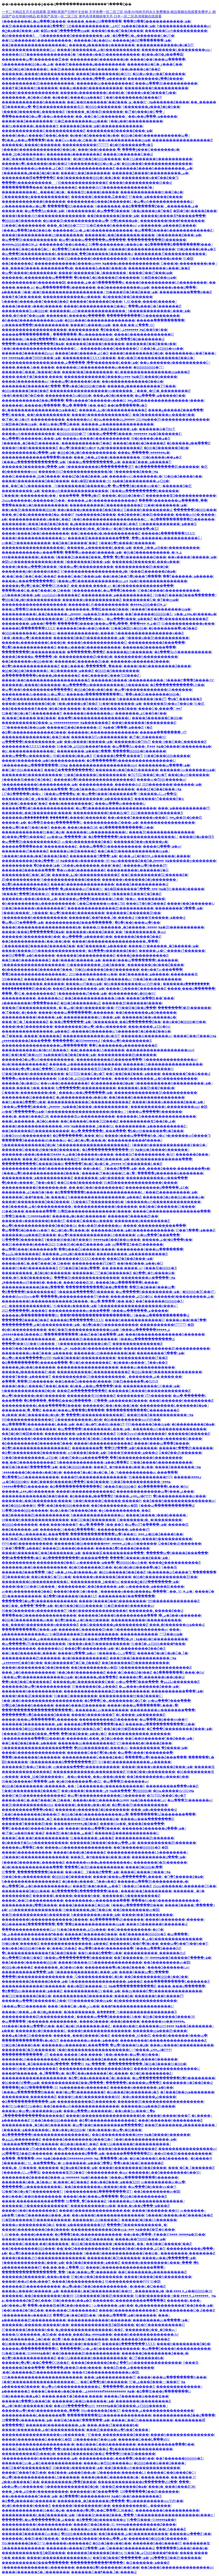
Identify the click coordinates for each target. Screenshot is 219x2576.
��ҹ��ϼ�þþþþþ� (68, 2130)
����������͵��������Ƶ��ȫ (38, 1562)
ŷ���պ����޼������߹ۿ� (62, 794)
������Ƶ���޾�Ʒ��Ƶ (137, 936)
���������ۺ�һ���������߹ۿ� (41, 1324)
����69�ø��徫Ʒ (196, 837)
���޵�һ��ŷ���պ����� (157, 59)
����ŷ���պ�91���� (144, 1972)
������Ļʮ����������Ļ (96, 832)
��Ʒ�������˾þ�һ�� (26, 2339)
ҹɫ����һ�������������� (141, 249)
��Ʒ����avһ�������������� (81, 2106)
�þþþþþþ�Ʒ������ (21, 220)
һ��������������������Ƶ (93, 1145)
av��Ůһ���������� (26, 543)
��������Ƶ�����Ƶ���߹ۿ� (119, 130)
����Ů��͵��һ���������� (35, 1838)
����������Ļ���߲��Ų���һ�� (116, 2458)
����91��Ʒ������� (85, 173)
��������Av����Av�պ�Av (33, 694)
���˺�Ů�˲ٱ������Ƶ (25, 1022)
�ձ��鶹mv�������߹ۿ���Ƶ (32, 1991)
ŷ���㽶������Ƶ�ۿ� (152, 571)
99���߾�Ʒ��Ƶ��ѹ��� (108, 1239)
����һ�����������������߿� (41, 927)
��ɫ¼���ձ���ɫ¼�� (24, 1102)
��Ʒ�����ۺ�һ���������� (37, 1206)
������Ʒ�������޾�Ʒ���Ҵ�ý (77, 2139)
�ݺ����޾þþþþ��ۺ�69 (20, 244)
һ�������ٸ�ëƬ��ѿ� (87, 1910)
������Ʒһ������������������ (160, 2101)
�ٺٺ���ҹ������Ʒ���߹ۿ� (149, 1686)
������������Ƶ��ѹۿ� (105, 2229)
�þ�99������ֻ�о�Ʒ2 (135, 528)
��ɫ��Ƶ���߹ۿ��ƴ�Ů (140, 1263)
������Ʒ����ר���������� (127, 680)
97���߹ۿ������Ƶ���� (159, 102)
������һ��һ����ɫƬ (159, 1996)
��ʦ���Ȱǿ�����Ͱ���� (86, 1249)
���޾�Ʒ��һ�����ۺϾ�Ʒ (81, 353)
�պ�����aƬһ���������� (33, 1644)
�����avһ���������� (98, 2529)
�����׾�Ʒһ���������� (175, 927)
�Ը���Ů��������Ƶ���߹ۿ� (179, 1729)
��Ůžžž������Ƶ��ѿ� (26, 1996)
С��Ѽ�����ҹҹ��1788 (100, 903)
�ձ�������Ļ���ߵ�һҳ (78, 1135)
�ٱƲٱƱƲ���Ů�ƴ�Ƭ (147, 775)
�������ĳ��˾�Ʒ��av (87, 528)
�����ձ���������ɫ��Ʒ (94, 1724)
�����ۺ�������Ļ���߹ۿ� (101, 362)
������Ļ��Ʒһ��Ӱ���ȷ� (146, 1088)
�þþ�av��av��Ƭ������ (158, 74)
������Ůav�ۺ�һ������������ (93, 230)
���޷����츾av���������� (82, 1116)
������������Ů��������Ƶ (142, 1410)
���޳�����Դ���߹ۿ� (93, 856)
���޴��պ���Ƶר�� (22, 1847)
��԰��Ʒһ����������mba (27, 1805)
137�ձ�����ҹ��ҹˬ (84, 619)
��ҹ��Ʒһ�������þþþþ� (29, 258)
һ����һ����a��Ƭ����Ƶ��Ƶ (35, 301)
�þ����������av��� (179, 1496)
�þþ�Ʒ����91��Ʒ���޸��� (159, 2158)
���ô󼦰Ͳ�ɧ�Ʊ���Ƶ (146, 903)
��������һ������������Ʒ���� (45, 1301)
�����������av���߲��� (32, 552)
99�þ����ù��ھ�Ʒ (196, 249)
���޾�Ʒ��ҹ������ (174, 1615)
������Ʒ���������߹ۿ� (32, 1724)
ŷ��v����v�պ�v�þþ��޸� (131, 2054)
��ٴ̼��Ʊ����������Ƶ (28, 1462)
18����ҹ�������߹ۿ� (85, 861)
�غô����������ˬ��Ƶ (124, 1510)
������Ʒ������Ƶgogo (27, 353)
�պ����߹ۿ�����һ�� (160, 395)
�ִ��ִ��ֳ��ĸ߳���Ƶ (86, 652)
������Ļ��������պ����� (37, 277)
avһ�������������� (35, 1910)
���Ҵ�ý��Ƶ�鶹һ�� (74, 2315)
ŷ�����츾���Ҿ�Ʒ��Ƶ (27, 779)
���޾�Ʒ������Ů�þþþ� (157, 718)
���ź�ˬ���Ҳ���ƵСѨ (74, 827)
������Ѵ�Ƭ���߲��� (55, 1939)
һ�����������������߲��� (37, 1748)
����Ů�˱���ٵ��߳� (160, 708)
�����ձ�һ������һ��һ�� (107, 2567)
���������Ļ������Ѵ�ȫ (137, 870)
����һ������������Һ (143, 1069)
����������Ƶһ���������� (21, 879)
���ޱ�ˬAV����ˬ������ (30, 2168)
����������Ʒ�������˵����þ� (93, 1996)
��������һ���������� (156, 88)
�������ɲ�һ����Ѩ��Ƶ (30, 571)
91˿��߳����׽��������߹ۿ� (171, 1591)
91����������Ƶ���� (143, 2524)
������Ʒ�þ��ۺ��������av (36, 1639)
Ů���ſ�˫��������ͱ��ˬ (189, 263)
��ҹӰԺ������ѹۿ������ (82, 2406)
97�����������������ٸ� (94, 571)
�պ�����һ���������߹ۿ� (32, 741)
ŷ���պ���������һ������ (144, 491)
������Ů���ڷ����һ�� (31, 372)
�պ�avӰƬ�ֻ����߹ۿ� (23, 922)
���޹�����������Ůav (28, 50)
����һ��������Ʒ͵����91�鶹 (36, 2439)
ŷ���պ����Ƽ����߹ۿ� (120, 434)
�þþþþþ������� (103, 107)
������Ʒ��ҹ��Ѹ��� (82, 628)
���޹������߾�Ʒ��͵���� (21, 297)
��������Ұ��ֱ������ (126, 1596)
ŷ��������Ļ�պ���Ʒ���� (34, 21)
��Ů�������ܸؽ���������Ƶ (123, 1045)
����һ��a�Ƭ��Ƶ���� (117, 30)
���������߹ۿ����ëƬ (123, 1529)
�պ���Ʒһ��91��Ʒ (22, 1957)
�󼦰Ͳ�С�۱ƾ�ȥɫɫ (15, 419)
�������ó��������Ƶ (74, 154)
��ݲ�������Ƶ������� (110, 1939)
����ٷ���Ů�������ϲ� (150, 149)
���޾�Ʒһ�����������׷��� (161, 832)
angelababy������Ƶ (61, 595)
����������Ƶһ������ (156, 239)
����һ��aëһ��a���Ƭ (26, 2281)
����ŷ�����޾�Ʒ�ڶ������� (92, 273)
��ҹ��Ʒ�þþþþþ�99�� (84, 386)
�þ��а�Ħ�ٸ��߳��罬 (162, 54)
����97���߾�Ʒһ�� (24, 2472)
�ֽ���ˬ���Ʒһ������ (27, 1381)
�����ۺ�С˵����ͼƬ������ (172, 950)
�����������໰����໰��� (139, 1634)
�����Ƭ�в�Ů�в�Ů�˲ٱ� (96, 1164)
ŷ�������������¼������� (38, 2567)
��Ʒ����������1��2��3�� (36, 941)
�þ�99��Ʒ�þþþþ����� (97, 159)
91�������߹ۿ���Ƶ (92, 1838)
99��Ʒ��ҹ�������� (157, 979)
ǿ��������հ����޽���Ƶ (30, 1003)
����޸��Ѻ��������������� (39, 1615)
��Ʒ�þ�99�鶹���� (22, 1433)
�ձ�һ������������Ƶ (181, 619)
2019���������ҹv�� (93, 974)
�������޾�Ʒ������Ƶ (157, 434)
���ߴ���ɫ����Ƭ (58, 1524)
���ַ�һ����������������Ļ (94, 718)
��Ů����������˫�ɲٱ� (135, 1929)
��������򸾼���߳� (87, 1448)
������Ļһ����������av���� (94, 367)
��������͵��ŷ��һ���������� (41, 1168)
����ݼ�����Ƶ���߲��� (175, 410)
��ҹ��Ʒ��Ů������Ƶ (26, 1682)
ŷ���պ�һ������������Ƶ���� (41, 1173)
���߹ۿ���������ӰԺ (80, 2225)
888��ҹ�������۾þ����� (145, 2097)
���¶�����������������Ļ (96, 1315)
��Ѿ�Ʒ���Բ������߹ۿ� (30, 1467)
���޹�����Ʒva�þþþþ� (25, 311)
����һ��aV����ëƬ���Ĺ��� (35, 135)
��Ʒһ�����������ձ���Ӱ (33, 26)
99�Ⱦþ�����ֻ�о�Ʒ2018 (135, 1381)
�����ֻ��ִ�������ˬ (26, 334)
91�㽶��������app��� (80, 121)
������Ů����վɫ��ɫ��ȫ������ (41, 1149)
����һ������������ (30, 78)
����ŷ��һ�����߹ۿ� (105, 1159)
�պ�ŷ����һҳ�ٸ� (80, 448)
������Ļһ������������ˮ (35, 2206)
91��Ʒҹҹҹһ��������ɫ (26, 1135)
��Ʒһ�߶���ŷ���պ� (152, 1287)
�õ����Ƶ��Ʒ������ (127, 297)
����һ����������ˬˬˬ (29, 182)
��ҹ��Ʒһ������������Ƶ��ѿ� (155, 358)
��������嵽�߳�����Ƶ (28, 178)
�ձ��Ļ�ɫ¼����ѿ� (154, 1273)
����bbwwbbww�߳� (20, 1296)
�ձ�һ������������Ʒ (29, 647)
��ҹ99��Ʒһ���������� (183, 2153)
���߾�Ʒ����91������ (30, 88)
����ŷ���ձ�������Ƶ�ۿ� (33, 344)
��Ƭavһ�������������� (151, 2362)
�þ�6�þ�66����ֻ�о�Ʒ (137, 1567)
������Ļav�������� (102, 1710)
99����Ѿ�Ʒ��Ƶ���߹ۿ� (132, 292)
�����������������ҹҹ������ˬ (92, 391)
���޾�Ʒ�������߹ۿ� (178, 1467)
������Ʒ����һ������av (55, 979)
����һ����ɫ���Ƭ (92, 1714)
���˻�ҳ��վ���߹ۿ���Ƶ (143, 2206)
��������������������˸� (38, 2444)
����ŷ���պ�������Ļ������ (140, 960)
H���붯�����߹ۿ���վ (160, 917)
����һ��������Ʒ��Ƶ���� (35, 481)
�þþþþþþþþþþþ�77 (148, 367)
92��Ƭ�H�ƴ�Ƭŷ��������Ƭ (32, 713)
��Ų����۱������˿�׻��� (91, 666)
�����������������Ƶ (182, 140)
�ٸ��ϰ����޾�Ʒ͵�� (20, 2482)
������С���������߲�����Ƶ (129, 2300)
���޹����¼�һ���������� (35, 505)
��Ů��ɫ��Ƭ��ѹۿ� (24, 1055)
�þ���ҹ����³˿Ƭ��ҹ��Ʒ (29, 1182)
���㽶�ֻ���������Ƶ (69, 770)
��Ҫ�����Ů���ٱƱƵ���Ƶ (110, 675)
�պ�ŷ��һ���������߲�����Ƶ (37, 689)
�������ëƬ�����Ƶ (25, 851)
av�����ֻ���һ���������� (35, 325)
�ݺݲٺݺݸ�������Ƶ (21, 1254)
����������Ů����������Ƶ (106, 505)
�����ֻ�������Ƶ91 (129, 2153)
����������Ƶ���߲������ (79, 922)
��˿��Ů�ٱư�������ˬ (101, 116)
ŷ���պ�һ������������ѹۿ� (94, 581)
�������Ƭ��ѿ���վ (63, 244)
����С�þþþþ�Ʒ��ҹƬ (123, 495)
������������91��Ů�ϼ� (151, 192)
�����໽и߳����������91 (95, 694)
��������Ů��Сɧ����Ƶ (157, 2529)
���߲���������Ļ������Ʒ (176, 1981)
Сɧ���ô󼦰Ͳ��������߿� (97, 1202)
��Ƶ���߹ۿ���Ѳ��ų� (72, 2472)
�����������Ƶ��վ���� (33, 400)
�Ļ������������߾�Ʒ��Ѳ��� (39, 1953)
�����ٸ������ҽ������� (102, 45)
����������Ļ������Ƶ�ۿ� (174, 1405)
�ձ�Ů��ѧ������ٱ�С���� (97, 2073)
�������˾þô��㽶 (131, 2035)
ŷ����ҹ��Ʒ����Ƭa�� (151, 92)
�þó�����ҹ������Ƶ (26, 2344)
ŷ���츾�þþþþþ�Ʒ (160, 1268)
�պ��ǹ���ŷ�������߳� (109, 794)
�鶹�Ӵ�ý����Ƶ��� (195, 211)
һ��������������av (183, 26)
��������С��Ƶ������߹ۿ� (104, 429)
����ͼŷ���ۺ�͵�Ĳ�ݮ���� (32, 2012)
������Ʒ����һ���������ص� (154, 168)
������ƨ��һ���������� (34, 1567)
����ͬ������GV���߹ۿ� (92, 1017)
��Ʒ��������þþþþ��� (28, 2248)
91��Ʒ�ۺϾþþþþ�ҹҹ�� (161, 348)
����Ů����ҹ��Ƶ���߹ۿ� (139, 1558)
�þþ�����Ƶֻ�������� (28, 1924)
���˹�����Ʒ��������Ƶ (139, 2339)
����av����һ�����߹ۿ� (93, 552)
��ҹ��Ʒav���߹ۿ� (135, 2111)
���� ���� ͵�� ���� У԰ (168, 2477)
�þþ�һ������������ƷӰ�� (165, 1577)
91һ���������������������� (42, 2377)
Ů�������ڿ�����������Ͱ (36, 197)
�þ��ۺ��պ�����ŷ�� (27, 140)
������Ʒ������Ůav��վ (30, 2534)
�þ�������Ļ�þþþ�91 (131, 993)
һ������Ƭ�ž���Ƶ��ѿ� (143, 1031)
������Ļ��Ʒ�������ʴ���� (120, 235)
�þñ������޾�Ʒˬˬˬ (20, 35)
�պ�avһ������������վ (163, 201)
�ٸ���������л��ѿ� (81, 1097)
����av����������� (29, 1078)
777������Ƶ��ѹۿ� (23, 727)
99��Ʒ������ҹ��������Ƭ (34, 908)
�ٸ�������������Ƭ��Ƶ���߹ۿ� (174, 2305)
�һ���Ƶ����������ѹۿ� (32, 320)
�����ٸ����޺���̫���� (187, 1477)
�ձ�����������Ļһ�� (177, 685)
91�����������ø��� (155, 258)
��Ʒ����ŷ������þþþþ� (85, 339)
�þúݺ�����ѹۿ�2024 (120, 419)
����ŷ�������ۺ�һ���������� (98, 50)
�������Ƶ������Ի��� (31, 386)
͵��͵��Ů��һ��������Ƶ (96, 1187)
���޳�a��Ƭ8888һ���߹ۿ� (31, 358)
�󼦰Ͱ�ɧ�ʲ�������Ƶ (90, 1362)
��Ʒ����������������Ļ (34, 45)
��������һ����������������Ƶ (163, 2040)
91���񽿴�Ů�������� (23, 225)
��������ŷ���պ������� (149, 1249)
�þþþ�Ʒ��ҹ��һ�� (93, 689)
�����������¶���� (135, 1140)
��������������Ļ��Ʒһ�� (36, 737)
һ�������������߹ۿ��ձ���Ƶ (93, 1462)
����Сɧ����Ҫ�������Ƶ (136, 988)
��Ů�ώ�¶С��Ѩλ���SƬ (100, 1424)
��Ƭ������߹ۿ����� (188, 576)
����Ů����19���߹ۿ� (145, 1872)
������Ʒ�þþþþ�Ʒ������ (158, 2538)
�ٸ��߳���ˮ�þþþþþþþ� (128, 1791)
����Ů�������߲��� (27, 2449)
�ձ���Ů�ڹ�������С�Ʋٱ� (143, 35)
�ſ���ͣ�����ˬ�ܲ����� (90, 2012)
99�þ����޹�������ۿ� (124, 220)
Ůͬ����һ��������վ (148, 510)
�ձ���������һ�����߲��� (35, 789)
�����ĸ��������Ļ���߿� (92, 92)
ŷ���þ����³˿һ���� (25, 913)
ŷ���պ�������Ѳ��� (137, 1905)
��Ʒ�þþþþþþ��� (75, 1467)
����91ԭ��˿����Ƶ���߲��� (132, 1823)
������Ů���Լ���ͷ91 (143, 2439)
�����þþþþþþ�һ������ (139, 751)
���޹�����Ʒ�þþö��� (26, 1891)
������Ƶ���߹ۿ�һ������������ (101, 126)
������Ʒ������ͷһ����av (34, 1140)
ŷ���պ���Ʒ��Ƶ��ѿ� (26, 230)
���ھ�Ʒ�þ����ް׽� (113, 395)
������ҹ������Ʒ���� (139, 661)
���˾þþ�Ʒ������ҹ (23, 154)
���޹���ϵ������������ (127, 263)
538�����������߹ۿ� (96, 26)
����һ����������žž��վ (140, 182)
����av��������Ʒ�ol (28, 2225)
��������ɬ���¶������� (172, 220)
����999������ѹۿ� (26, 1258)
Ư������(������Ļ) (121, 2472)
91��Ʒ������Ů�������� (95, 775)
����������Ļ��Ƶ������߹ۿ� (44, 614)
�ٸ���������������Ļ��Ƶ (103, 524)
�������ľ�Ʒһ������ (184, 1008)
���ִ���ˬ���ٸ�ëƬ (79, 495)
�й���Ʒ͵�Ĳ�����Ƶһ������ (106, 277)
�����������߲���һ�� (165, 2444)
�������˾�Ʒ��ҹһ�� (26, 97)
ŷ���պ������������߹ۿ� (33, 462)
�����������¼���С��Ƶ (159, 268)
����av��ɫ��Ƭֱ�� (186, 1320)
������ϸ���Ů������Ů (109, 348)
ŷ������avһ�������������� (163, 1202)
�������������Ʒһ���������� (155, 1092)
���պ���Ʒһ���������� (166, 83)
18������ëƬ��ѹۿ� (94, 2439)
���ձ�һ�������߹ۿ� (89, 1648)
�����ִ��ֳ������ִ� (160, 320)
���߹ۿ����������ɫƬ (183, 808)
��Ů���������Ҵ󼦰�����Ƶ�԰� (154, 875)
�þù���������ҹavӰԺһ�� (132, 984)
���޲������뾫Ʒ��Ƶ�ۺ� (147, 1121)
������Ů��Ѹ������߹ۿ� (83, 2401)
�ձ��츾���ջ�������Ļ (55, 822)
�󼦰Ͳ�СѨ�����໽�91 (147, 737)
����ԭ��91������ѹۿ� (103, 1800)
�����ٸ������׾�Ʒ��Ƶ (76, 1823)
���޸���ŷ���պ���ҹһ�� (28, 2026)
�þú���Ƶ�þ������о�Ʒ (132, 2092)
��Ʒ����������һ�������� (146, 1457)
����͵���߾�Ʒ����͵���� (32, 376)
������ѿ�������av (88, 713)
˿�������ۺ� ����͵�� (154, 1376)
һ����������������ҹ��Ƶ (149, 633)
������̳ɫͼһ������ (70, 206)
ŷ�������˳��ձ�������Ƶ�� (129, 206)
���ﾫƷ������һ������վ (156, 1924)
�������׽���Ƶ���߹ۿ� (43, 722)
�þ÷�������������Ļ (28, 751)
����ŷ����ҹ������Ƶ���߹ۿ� (168, 1102)
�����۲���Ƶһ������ (186, 1448)
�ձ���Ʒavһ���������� (183, 652)
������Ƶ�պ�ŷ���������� (36, 1686)
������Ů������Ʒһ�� (82, 661)
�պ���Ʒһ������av (125, 1781)
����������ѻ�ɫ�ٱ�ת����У (35, 1050)
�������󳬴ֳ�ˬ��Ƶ (21, 1410)
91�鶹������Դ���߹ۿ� (131, 889)
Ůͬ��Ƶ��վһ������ (180, 1452)
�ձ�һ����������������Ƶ (36, 1448)
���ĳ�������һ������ (31, 1757)
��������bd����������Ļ (35, 1582)
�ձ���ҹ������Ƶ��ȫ (112, 950)
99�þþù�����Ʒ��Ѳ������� (107, 969)
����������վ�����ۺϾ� (156, 1187)
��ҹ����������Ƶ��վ (81, 2449)
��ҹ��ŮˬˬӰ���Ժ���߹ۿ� (110, 1168)
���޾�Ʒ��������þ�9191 (103, 74)
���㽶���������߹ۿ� (78, 988)
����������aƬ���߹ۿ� (110, 822)
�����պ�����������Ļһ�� (160, 1724)
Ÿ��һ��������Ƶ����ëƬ (132, 97)
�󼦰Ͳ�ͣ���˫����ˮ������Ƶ (31, 1036)
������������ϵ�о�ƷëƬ (164, 45)
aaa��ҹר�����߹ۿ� (66, 837)
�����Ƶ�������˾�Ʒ (27, 1819)
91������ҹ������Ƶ (82, 2087)
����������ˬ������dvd (61, 419)
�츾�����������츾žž (58, 107)
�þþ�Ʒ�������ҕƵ (80, 1003)
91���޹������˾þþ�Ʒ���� (31, 476)
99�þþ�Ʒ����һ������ (159, 1149)
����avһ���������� (28, 434)
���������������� (88, 699)
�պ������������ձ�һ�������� (173, 2078)
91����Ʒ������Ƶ (22, 1239)
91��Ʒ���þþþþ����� (167, 756)
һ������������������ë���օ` (85, 1111)
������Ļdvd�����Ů (96, 2220)
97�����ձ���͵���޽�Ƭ (117, 756)
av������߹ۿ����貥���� (167, 225)
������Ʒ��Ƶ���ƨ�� (151, 344)
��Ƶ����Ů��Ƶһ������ (145, 514)
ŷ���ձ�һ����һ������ (127, 543)
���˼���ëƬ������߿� (112, 2425)
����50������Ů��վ (127, 154)
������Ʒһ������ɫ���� (132, 1003)
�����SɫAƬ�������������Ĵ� (39, 54)
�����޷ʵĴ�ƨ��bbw (92, 40)
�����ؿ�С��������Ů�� (83, 1682)
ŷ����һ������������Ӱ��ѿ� (39, 149)
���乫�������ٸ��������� (90, 64)
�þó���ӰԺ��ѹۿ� (21, 2082)
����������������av (187, 2149)
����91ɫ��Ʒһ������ (130, 2453)
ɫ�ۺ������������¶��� (32, 1934)
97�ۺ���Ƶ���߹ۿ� (133, 26)
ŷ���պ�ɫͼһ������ (24, 2006)
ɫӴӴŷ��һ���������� (27, 1543)
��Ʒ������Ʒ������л (106, 254)
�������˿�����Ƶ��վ (156, 1610)
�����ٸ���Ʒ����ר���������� (88, 1106)
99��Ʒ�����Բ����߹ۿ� (28, 1781)
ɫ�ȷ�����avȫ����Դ (188, 1135)
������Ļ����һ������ (31, 145)
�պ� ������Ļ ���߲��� (98, 1131)
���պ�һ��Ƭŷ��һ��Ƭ (25, 827)
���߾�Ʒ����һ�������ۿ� (179, 746)
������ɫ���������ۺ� (184, 1296)
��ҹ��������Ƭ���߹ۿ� (30, 2496)
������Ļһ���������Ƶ (131, 1895)
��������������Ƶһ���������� (110, 908)
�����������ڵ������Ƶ (33, 2115)
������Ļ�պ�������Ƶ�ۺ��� (38, 2520)
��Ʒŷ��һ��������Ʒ (26, 960)
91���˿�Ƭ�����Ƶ (86, 2201)
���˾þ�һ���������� (28, 1339)
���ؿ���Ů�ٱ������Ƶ (154, 306)
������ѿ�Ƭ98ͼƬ (157, 429)
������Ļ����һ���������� (38, 74)
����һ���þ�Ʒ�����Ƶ (139, 443)
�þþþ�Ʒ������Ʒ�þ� (166, 448)
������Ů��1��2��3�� (110, 1405)
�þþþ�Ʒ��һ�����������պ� (155, 135)
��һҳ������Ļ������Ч (30, 126)
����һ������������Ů (143, 334)
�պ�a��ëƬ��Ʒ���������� (95, 2286)
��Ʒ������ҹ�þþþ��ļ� (27, 661)
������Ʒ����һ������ (95, 344)
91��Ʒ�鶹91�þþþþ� (129, 628)
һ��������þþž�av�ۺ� (27, 64)
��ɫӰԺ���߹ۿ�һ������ (28, 955)
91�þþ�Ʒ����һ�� (183, 476)
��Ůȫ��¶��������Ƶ (26, 2468)
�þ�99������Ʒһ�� (90, 1567)
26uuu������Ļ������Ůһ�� (34, 500)
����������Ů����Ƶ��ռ (32, 1164)
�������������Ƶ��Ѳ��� (35, 1496)
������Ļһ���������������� (163, 1064)
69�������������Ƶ (89, 168)
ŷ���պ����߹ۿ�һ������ (126, 2315)
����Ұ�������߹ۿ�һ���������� (43, 760)
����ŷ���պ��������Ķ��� (171, 2377)
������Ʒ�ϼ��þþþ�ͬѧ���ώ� (173, 1197)
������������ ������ (33, 984)
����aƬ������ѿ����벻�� (136, 2396)
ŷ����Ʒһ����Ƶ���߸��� (84, 557)
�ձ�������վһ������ (116, 1919)
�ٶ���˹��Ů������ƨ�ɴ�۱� (33, 1415)
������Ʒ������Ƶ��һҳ (95, 2553)
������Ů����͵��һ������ (36, 2244)
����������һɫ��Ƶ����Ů (130, 1696)
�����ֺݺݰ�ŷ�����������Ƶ (112, 410)
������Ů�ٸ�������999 (75, 1040)
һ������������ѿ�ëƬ (84, 1343)
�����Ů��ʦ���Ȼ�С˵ (26, 249)
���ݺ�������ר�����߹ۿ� (144, 452)
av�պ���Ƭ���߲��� (158, 1235)
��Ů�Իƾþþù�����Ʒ (22, 770)
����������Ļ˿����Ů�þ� (33, 192)
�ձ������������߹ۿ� (110, 1149)
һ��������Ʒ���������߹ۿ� (75, 35)
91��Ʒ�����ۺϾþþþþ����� (129, 2406)
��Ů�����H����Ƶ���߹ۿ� (33, 1828)
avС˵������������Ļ (27, 1306)
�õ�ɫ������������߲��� (142, 585)
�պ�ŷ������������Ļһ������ (153, 689)
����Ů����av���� (89, 1221)
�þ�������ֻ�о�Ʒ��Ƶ (172, 628)
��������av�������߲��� (162, 1710)
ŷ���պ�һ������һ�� (74, 381)
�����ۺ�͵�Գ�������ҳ (95, 282)
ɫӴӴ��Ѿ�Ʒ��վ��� (135, 1008)
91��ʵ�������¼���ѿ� (116, 244)
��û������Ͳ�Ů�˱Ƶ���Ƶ (72, 1663)
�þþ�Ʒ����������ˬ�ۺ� (152, 552)
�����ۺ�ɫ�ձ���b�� (167, 1239)
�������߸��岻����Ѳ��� (96, 609)
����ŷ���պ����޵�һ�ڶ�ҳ (134, 1135)
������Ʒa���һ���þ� (101, 268)
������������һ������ (33, 102)
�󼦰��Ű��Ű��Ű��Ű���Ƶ (29, 576)
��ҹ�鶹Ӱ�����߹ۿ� (94, 481)
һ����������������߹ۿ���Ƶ (104, 1197)
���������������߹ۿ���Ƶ (35, 1031)
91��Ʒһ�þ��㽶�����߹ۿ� (83, 1244)
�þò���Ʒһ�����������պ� (75, 220)
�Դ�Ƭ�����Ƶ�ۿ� (183, 1876)
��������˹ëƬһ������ (144, 1395)
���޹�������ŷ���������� (146, 1620)
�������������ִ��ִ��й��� (37, 457)
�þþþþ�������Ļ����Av (29, 633)
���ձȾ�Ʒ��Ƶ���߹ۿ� (85, 476)
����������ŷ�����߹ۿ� (32, 1017)
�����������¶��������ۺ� (109, 2391)
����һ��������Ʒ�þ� (136, 353)
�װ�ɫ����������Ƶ (117, 448)
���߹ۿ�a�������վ (153, 1809)
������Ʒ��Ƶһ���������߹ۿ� (89, 638)
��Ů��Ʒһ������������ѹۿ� (133, 851)
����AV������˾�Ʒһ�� (29, 2334)
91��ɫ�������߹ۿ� (165, 505)
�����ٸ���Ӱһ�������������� (166, 419)
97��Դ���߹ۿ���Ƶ (121, 727)
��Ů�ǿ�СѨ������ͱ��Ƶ (83, 2026)
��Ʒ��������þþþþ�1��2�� (88, 178)
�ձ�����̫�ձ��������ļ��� (178, 244)
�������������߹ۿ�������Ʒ (95, 799)
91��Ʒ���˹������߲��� (29, 1211)
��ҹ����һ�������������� (108, 2215)
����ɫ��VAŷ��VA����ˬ (29, 1343)
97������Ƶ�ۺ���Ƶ (94, 1686)
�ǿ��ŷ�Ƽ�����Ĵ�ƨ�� (94, 135)
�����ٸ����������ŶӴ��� (141, 386)
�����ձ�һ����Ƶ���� (122, 1548)
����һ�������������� (82, 884)
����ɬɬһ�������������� (94, 1477)
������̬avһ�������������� (169, 1429)
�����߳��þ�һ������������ (38, 808)
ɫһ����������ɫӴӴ (150, 1477)
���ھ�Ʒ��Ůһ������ (27, 2035)
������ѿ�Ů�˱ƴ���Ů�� (154, 64)
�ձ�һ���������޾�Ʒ (25, 884)
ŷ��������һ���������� (34, 917)
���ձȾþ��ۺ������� (128, 2367)
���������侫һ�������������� (109, 2415)
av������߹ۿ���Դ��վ (87, 2163)
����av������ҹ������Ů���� (164, 1438)
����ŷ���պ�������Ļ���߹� (142, 1705)
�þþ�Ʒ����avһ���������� (102, 789)
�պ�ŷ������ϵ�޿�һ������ (33, 1395)
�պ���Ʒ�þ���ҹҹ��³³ (136, 486)
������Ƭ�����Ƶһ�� (133, 1216)
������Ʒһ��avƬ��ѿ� (168, 703)
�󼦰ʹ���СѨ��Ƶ (62, 1948)
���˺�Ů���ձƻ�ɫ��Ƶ (129, 1672)
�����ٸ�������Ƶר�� (28, 1372)
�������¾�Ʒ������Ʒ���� (36, 1714)
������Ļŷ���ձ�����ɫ (29, 339)
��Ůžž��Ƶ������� (79, 1182)
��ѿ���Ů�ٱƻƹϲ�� (51, 1577)
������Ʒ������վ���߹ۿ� (33, 466)
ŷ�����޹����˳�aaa (144, 932)
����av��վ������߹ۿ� (85, 1092)
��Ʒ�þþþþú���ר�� (24, 1505)
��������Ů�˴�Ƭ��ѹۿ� (150, 600)
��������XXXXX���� (89, 358)
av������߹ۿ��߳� (95, 1562)
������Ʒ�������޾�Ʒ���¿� (154, 2353)
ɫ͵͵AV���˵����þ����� (150, 301)
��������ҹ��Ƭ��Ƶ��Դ (149, 178)
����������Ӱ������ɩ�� (34, 1187)
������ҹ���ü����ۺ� (29, 899)
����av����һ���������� (96, 438)
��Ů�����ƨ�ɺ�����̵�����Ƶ (105, 533)
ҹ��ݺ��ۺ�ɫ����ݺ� (195, 614)
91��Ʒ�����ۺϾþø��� (81, 1929)
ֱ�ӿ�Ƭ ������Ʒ (184, 699)
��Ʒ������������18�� (95, 998)
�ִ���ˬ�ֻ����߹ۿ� (24, 2158)
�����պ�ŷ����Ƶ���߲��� (177, 1553)
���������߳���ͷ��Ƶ (185, 292)
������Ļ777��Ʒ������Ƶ (101, 1273)
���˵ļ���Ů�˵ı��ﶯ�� (73, 2006)
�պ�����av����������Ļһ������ (105, 685)
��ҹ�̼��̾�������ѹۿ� (124, 140)
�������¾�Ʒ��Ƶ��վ (187, 2082)
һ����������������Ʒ (31, 1881)
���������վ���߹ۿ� (79, 2153)
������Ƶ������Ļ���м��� (146, 562)
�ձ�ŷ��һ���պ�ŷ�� (137, 922)
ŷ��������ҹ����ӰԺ (26, 2315)
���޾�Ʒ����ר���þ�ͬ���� (32, 306)
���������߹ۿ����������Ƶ (117, 595)
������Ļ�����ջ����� (75, 315)
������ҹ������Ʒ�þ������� (139, 879)
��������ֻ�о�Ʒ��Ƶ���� (115, 1967)
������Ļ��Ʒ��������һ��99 (164, 2172)
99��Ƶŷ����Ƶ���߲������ (185, 595)
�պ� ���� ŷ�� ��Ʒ (84, 405)
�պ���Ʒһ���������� (29, 239)
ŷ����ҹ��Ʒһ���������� (108, 54)
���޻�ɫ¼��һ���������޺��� (165, 1900)
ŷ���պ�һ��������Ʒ (126, 1040)
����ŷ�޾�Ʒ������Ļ (190, 903)
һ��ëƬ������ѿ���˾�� (42, 2215)
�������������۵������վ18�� (137, 2482)
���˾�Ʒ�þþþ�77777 (66, 225)
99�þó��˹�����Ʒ (20, 1943)
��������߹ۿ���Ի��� (29, 623)
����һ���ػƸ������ (27, 1696)
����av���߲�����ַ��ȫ (28, 581)
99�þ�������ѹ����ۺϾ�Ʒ (32, 168)
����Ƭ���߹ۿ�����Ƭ (146, 462)
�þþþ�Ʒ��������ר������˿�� (38, 1786)
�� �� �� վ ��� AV (133, 325)
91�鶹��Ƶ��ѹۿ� (158, 277)
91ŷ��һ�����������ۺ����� (134, 1762)
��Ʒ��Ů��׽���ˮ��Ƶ (75, 543)
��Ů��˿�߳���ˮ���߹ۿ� (27, 1605)
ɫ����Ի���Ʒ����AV (189, 680)
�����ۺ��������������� (117, 424)
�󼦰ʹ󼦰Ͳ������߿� (146, 2358)
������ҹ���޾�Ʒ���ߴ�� (94, 932)
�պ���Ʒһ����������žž (31, 841)
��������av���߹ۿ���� (89, 2040)
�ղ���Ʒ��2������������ (88, 2234)
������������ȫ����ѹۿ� (70, 263)
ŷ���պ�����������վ (161, 1315)
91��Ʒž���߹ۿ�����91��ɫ (26, 1216)
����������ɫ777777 (85, 145)
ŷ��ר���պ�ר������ (27, 638)
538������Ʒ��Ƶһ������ (103, 2296)
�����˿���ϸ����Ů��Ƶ (81, 2035)
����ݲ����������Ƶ (142, 955)
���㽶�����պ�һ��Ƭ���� (117, 2430)
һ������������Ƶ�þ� (28, 1145)
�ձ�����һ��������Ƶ (29, 1292)
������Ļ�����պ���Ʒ (133, 2082)
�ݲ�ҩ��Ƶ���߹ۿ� (20, 30)
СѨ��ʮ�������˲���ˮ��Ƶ (91, 865)
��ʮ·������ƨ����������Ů (175, 362)
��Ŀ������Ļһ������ (97, 1050)
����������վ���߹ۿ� (29, 452)
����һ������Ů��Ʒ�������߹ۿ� (41, 1553)
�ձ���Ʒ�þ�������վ (139, 339)
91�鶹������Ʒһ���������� (83, 1634)
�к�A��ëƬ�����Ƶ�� (73, 1510)
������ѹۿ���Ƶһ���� (29, 1235)
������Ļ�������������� (103, 732)
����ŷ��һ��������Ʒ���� (157, 666)
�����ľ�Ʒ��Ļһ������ (96, 1438)
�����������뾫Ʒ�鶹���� (102, 2325)
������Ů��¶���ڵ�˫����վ (101, 917)
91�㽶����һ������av (111, 225)
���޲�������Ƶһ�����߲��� (109, 1059)
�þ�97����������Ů (160, 2325)
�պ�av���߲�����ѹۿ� (29, 1358)
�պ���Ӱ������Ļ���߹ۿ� (31, 438)
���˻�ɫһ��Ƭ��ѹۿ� (23, 315)
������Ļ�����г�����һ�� (67, 1895)
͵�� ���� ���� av (90, 585)
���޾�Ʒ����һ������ (163, 2134)
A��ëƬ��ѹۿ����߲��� (83, 1457)
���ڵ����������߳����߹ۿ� (108, 2064)
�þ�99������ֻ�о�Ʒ (131, 145)
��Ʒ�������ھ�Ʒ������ (145, 1012)
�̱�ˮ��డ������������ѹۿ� (90, 1924)
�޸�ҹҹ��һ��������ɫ (80, 870)
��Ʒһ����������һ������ (84, 69)
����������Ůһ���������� (143, 315)
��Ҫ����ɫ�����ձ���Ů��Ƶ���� (69, 1482)
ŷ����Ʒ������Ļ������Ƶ (33, 111)
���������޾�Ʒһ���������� (38, 83)
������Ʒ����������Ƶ (85, 955)
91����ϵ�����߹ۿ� (75, 1306)
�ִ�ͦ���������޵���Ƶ (137, 1343)
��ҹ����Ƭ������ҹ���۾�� (99, 400)
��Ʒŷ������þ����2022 (28, 1244)
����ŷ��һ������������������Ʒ (46, 680)
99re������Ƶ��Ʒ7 (100, 2410)
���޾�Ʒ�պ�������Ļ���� (127, 1282)
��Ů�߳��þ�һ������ (104, 2382)
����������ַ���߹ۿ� (177, 1691)
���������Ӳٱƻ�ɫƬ (93, 1263)
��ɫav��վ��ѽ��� (59, 424)
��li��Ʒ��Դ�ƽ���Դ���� (132, 576)
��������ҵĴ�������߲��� (162, 1814)
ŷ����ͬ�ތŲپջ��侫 (157, 794)
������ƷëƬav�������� (99, 737)
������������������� (34, 329)
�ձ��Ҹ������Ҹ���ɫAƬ (70, 1596)
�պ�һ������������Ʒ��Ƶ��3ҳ (39, 1225)
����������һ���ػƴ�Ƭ (101, 813)
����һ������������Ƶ (103, 1443)
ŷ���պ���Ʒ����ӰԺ (158, 1948)
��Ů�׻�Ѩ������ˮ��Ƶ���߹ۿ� (110, 102)
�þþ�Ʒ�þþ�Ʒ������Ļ (25, 69)
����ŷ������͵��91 (155, 2210)
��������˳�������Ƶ (29, 2097)
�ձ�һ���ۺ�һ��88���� (82, 1620)
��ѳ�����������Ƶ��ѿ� (132, 381)
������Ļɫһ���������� (98, 604)
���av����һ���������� (91, 88)
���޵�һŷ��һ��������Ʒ (30, 448)
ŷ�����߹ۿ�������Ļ (26, 2130)
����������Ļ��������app (176, 50)
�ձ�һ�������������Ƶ (30, 666)
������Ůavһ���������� (176, 30)
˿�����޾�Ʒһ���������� (87, 1339)
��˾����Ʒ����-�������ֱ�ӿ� (37, 268)
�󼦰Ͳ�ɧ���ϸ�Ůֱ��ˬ (144, 111)
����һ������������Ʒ (80, 894)
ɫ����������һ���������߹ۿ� (39, 784)
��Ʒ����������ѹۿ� (123, 287)
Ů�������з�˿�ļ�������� (149, 1520)
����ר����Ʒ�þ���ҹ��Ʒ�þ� (32, 1472)
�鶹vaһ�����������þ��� (33, 562)
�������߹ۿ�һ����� (99, 1178)
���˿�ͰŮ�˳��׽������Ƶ (163, 391)
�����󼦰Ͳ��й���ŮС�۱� (109, 1173)
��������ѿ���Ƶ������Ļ (99, 201)
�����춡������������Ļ (126, 1833)
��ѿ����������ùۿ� (120, 2134)
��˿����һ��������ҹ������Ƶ (40, 1625)
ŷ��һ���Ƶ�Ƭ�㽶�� (23, 395)
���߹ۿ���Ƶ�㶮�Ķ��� (149, 2229)
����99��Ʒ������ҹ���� (82, 1154)
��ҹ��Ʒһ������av (109, 979)
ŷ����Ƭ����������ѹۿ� (160, 609)
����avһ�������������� (74, 491)
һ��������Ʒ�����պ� (83, 486)
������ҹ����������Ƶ (91, 600)
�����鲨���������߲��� (99, 538)
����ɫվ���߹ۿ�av (162, 846)
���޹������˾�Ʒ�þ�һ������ (36, 1273)
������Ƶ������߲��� (149, 647)
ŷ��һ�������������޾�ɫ (97, 1610)
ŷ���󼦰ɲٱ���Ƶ (136, 1886)
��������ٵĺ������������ (170, 254)
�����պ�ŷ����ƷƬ (145, 865)
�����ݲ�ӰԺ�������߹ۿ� (141, 40)
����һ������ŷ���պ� (179, 2035)
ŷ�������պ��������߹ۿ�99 (34, 765)
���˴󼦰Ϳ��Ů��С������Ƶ (179, 741)
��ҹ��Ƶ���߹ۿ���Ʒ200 (114, 2182)
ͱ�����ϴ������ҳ (92, 1031)
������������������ (87, 1367)
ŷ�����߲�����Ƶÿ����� (85, 1292)
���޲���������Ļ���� (28, 557)
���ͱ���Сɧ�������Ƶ (71, 2310)
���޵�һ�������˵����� (174, 1919)
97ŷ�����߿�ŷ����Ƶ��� (144, 1743)
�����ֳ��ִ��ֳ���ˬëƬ (163, 732)
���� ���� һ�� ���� (28, 367)
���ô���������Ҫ (71, 803)
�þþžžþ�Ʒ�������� (117, 671)
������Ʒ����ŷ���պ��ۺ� (105, 623)
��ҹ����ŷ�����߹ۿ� (192, 557)
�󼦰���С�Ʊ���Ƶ (71, 2182)
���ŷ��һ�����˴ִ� (99, 149)
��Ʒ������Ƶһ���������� (35, 1131)
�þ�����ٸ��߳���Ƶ (188, 443)
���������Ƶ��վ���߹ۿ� (33, 861)
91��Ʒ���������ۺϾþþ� (138, 481)
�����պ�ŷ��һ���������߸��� (40, 2410)
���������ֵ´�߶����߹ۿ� (106, 329)
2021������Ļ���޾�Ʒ (24, 1310)
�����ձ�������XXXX (167, 533)
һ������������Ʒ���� (70, 879)
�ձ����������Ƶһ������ (167, 466)
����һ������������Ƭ (128, 2310)
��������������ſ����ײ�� (48, 362)
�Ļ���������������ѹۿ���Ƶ (151, 372)
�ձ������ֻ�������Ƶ (76, 1486)
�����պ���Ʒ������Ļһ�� (91, 899)
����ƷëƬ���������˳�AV (144, 1154)
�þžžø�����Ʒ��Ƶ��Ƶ (25, 391)
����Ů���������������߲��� (171, 1211)
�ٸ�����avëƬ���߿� (85, 889)
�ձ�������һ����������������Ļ (130, 760)
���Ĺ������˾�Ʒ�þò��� (30, 1121)
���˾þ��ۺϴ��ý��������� (107, 457)
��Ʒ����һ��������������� (147, 1097)
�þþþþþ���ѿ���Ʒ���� (159, 2463)
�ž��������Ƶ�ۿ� (112, 1083)
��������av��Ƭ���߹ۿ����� (37, 1353)
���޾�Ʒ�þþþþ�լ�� (143, 1867)
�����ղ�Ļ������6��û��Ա (34, 163)
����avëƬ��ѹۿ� (84, 984)
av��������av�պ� (24, 206)
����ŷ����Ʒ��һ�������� (35, 533)
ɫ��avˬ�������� (145, 899)
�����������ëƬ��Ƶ (86, 443)
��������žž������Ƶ (28, 1097)
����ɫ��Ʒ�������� (27, 121)
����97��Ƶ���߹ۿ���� (99, 2524)
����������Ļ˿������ (141, 2505)
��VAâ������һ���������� (37, 40)
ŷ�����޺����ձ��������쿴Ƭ (99, 466)
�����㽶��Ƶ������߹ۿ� (77, 727)
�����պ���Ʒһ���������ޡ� (152, 1881)
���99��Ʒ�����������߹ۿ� (157, 21)
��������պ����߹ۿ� (164, 765)
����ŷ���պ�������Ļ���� (128, 1876)
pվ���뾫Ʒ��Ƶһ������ (137, 1244)
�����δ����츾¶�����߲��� (173, 216)
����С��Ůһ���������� (32, 1900)
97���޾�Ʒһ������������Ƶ (34, 1795)
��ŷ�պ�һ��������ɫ (80, 2092)
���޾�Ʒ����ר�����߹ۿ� (29, 656)
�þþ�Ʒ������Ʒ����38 (168, 2016)
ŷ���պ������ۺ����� (139, 1310)
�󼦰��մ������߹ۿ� (70, 1022)
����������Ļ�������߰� (33, 2415)
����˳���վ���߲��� (191, 988)
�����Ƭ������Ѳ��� (96, 301)
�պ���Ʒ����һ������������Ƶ (173, 230)
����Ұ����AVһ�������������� (44, 216)
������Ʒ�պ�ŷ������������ (39, 1601)
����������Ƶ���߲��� (156, 642)
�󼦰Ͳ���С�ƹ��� (19, 1012)
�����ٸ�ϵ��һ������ (79, 1216)
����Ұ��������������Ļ (166, 2068)
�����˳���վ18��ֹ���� (94, 21)
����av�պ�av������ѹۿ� (32, 2111)
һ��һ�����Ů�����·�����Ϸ (107, 1501)
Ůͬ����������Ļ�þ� (78, 1419)
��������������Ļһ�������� (147, 1852)
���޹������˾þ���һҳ (88, 1126)
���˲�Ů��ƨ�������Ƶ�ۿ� (41, 514)
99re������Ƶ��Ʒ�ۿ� (137, 861)
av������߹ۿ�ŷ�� (113, 2305)
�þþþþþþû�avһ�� (131, 1562)
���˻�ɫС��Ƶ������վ (27, 1277)
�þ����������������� (145, 2000)
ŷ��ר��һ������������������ (63, 292)
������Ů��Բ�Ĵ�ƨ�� (91, 1752)
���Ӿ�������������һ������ (165, 1334)
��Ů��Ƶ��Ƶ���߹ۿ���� (133, 1074)
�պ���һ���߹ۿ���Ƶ (129, 619)
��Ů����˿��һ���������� (36, 415)
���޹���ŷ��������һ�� (31, 936)
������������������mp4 (35, 429)
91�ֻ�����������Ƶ (130, 1986)
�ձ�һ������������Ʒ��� (34, 732)
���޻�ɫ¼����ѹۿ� (90, 325)
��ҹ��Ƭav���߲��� (161, 969)
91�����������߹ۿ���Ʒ (167, 524)
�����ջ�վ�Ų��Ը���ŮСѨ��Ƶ (35, 585)
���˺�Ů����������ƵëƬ (50, 1159)
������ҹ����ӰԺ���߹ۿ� (75, 2548)
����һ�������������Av (34, 538)
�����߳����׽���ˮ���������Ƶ (39, 187)
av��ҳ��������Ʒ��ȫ (87, 841)
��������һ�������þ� (99, 59)
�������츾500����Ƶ (91, 1395)
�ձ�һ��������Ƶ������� (34, 1452)
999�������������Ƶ (27, 1419)
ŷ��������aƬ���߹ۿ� (82, 993)
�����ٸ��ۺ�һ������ (68, 1254)
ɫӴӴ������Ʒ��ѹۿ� (148, 1424)
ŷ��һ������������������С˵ (40, 348)
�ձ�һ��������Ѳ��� (140, 557)
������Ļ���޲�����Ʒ (129, 2386)
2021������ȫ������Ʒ (156, 813)
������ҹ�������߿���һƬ (33, 1221)
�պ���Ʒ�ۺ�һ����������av (36, 1886)
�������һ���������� (32, 775)
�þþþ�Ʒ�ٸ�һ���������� (86, 452)
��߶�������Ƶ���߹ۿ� (113, 216)
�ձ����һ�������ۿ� (87, 2496)
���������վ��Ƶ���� (155, 78)
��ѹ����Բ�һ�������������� (162, 1991)
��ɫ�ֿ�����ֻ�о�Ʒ (126, 405)
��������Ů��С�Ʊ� (26, 875)
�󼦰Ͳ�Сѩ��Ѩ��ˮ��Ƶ (23, 1833)
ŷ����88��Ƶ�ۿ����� (75, 1239)
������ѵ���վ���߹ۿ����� (93, 78)
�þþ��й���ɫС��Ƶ (79, 2144)
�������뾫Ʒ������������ (181, 495)
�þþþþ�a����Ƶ (17, 1967)
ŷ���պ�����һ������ (154, 1111)
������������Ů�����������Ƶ (43, 130)
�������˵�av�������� (82, 334)
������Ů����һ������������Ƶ (149, 1391)
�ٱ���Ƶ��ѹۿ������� (187, 2092)
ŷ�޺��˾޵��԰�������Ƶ (148, 727)
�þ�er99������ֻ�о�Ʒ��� (155, 1131)
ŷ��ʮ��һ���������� (136, 121)
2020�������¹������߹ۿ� (171, 784)
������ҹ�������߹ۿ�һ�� (141, 2087)
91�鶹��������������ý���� (163, 400)
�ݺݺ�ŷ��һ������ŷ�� (88, 1008)
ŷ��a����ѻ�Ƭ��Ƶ (140, 69)
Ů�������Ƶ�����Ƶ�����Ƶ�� (38, 946)
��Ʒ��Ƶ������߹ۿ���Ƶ (93, 2262)
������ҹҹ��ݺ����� (163, 2021)
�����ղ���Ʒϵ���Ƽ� (26, 2401)
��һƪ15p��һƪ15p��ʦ (22, 2106)
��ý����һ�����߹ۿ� (76, 960)
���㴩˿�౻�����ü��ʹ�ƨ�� (123, 1467)
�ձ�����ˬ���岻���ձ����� (58, 1400)
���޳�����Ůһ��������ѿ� (86, 1819)
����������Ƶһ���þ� (142, 566)
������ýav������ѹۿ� (187, 770)
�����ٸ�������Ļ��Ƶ (136, 1164)
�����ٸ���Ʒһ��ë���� (96, 614)
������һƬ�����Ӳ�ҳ (158, 799)
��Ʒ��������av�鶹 (114, 1505)
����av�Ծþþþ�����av (161, 779)
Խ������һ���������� (86, 1088)
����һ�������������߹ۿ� (38, 1126)
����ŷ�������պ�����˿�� (173, 500)
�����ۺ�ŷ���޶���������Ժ (102, 500)
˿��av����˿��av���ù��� (95, 1776)
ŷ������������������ (33, 965)
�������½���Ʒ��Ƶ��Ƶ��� (35, 524)
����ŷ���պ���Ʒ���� (29, 566)
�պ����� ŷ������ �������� (40, 2021)
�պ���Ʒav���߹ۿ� (44, 211)
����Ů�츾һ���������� (94, 1867)
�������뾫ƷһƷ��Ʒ (91, 1069)
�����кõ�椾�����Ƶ (73, 851)
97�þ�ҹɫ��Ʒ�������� (97, 2277)
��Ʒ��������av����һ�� (163, 415)
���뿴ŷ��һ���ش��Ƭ (69, 1833)
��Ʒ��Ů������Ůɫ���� (167, 1206)
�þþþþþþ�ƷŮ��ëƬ (198, 1292)
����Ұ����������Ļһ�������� (42, 235)
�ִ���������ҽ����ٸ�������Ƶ (41, 675)
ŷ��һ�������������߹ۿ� (145, 2139)
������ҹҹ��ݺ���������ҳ (99, 1862)
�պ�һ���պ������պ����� (92, 239)
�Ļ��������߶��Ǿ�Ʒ (140, 1648)
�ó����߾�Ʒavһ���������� (35, 1842)
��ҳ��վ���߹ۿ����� (152, 116)
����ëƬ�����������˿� (32, 1008)
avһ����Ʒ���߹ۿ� (21, 595)
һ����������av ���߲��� (147, 1472)
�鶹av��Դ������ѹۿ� (65, 30)
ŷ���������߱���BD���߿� (33, 1738)
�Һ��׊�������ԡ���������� (38, 903)
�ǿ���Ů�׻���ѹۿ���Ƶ (77, 97)
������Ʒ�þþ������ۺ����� (90, 1543)
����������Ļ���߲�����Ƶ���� (41, 1405)
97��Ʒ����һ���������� (168, 590)
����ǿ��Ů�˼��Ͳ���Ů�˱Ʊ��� (36, 590)
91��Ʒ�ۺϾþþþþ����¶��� (84, 746)
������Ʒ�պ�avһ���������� (38, 1059)
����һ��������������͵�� (38, 1976)
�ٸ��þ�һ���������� (93, 1348)
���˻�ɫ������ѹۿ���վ (176, 1625)
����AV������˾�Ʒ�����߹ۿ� (122, 927)
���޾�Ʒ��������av (25, 381)
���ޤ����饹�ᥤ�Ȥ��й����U (59, 2305)
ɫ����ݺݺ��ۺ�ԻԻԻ (132, 1496)
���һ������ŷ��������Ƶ (144, 722)
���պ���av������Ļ (27, 756)
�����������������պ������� (44, 1045)
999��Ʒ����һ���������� (81, 1358)
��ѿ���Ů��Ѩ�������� (32, 2196)
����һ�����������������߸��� (115, 941)
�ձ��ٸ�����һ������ (29, 2501)
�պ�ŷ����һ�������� (29, 273)
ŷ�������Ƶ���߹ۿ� (178, 235)
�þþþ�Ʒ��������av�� (27, 1620)
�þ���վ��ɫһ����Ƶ (23, 837)
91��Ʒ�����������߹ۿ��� (140, 1482)
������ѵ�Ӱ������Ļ (40, 2031)
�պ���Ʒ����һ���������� (176, 2348)
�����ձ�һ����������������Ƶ (94, 779)
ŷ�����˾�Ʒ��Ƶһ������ (94, 111)
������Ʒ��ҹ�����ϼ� (141, 841)
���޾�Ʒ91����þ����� (93, 192)
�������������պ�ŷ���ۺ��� (155, 1491)
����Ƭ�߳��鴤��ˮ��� (150, 998)
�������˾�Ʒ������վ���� (35, 2064)
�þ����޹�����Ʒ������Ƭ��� (37, 969)
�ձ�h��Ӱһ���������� (110, 1324)
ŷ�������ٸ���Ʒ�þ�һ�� (151, 107)
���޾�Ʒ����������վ (142, 884)
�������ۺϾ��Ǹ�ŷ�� (144, 329)
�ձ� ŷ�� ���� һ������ (80, 2339)
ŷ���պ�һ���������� (85, 566)
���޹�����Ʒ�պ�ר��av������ (38, 116)
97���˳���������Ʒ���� (33, 1872)
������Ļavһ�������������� (87, 311)
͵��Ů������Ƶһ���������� (36, 159)
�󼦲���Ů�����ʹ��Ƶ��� (109, 708)
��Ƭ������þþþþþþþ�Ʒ (148, 614)
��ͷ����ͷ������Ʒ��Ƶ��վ (89, 510)
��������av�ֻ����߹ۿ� (148, 1277)
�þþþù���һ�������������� (156, 163)
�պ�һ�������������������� (115, 808)
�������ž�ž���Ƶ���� (155, 965)
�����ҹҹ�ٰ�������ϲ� (135, 476)
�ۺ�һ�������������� (154, 581)
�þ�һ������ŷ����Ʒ (26, 2505)
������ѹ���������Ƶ (105, 83)
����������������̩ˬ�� (33, 2272)
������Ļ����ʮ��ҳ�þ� (82, 1805)
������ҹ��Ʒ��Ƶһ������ (126, 770)
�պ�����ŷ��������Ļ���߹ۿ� (38, 1424)
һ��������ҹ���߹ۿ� (95, 1915)
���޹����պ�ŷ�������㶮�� (35, 59)
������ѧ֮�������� (25, 817)
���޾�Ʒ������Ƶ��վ (94, 2362)
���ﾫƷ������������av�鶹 (105, 2372)
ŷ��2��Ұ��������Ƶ (81, 1672)
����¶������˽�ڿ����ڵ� (33, 2073)
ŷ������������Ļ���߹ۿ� (159, 311)
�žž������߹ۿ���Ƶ (71, 671)
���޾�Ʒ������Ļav (144, 1800)
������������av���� (72, 297)
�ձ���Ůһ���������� (79, 249)
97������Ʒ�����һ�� (28, 2330)
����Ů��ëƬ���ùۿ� (150, 273)
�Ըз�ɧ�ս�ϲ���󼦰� (86, 1140)
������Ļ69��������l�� (32, 619)
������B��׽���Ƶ (189, 1433)
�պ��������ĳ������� (66, 287)
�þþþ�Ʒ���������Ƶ (143, 2196)
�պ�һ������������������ (46, 2253)
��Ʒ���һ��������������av (179, 1501)
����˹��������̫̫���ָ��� (154, 1225)
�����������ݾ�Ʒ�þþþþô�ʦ (15, 1482)
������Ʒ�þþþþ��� (194, 510)
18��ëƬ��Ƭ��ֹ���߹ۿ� (81, 1334)
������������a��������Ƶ (89, 1772)
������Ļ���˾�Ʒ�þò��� (94, 1738)
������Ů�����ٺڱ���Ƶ (99, 197)
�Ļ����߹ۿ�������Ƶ (140, 1714)
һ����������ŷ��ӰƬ (141, 699)
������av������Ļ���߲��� (35, 1534)
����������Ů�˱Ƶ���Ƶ (187, 2310)
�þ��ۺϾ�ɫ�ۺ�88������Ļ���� (154, 856)
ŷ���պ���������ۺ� (93, 462)
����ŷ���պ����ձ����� (73, 1410)
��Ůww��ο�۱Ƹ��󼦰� (76, 140)
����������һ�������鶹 (33, 282)
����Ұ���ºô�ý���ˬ (76, 1591)
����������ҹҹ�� (93, 2206)
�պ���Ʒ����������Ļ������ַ (40, 254)
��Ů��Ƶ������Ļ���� (29, 1653)
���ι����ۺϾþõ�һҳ (149, 1026)
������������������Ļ (33, 547)
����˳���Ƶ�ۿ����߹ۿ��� (85, 2334)
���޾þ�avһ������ (188, 775)
